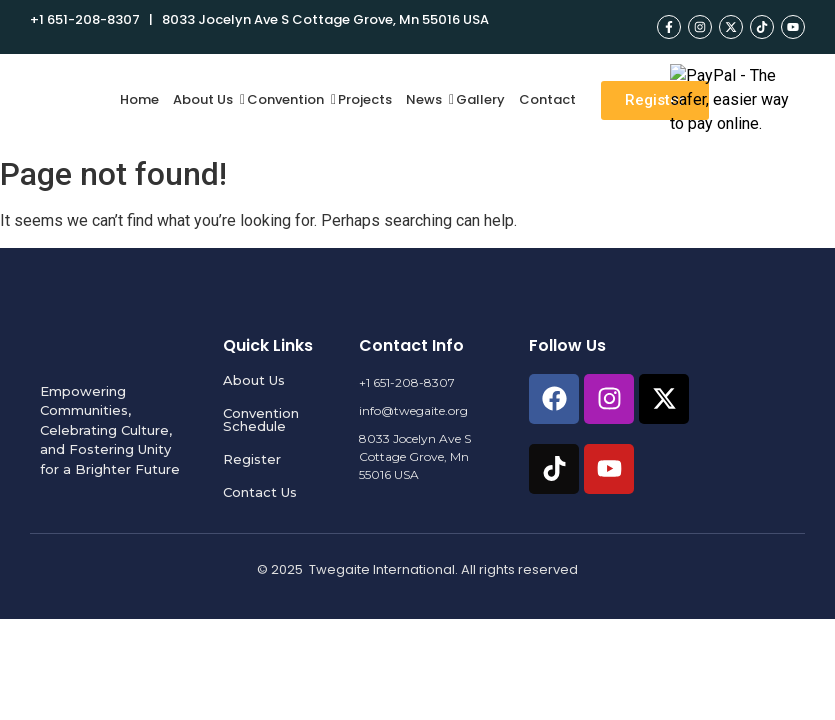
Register (252, 459)
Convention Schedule (261, 419)
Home (139, 99)
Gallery (480, 99)
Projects (365, 99)
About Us (205, 99)
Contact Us (260, 492)
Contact (547, 99)
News (426, 99)
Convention (288, 99)
